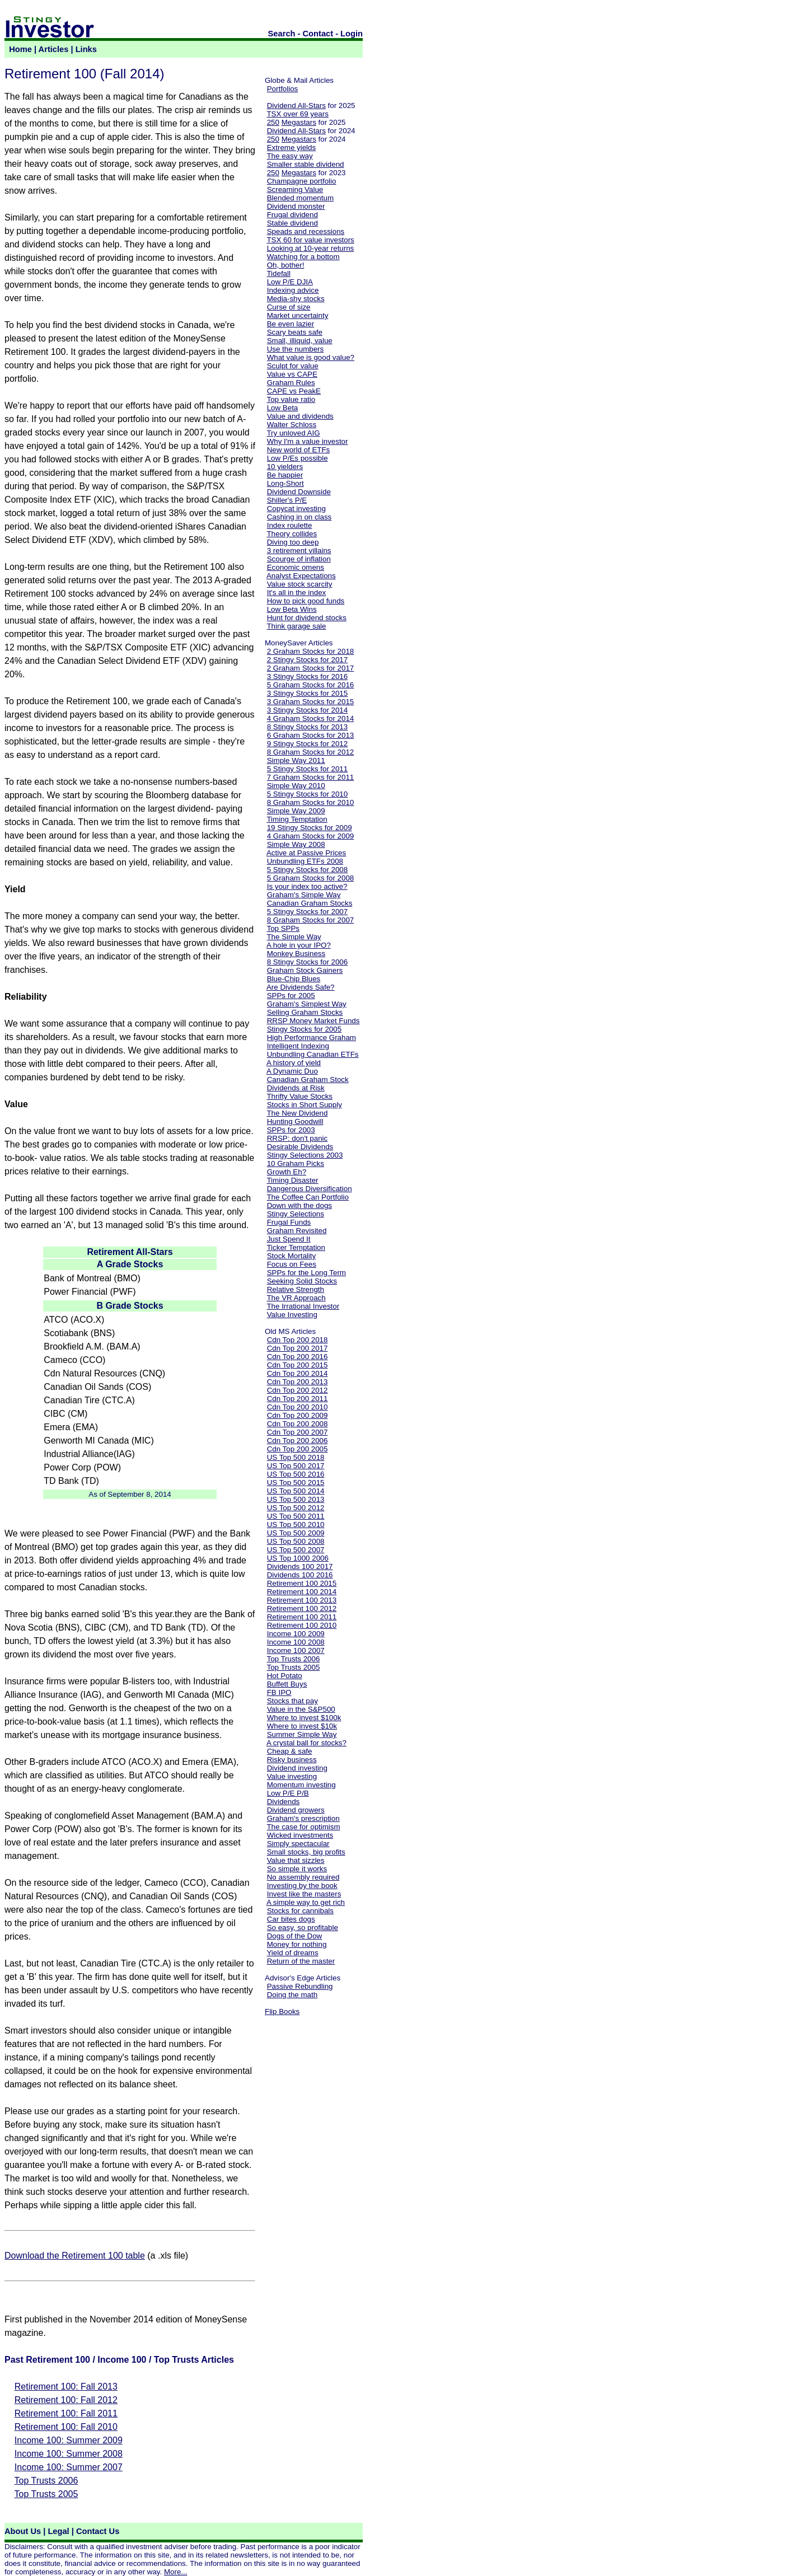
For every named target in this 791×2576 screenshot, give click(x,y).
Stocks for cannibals (300, 1911)
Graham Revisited (297, 1230)
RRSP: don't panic (297, 1138)
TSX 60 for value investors (310, 240)
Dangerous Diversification (309, 1188)
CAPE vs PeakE (294, 391)
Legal (58, 2531)
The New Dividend (296, 1113)
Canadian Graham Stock (308, 1079)
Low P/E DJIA (290, 282)
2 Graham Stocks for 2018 (310, 651)
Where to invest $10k (302, 1726)
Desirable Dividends (300, 1146)
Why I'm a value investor (307, 441)
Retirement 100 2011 (301, 1617)
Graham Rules (291, 382)
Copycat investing (296, 508)
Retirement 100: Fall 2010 (66, 2427)
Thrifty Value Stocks (299, 1096)
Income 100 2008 (296, 1642)
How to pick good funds (306, 601)
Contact (318, 33)
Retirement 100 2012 (301, 1608)
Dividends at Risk (296, 1088)
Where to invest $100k (304, 1717)
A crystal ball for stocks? (306, 1743)
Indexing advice (293, 290)
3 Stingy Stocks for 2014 (307, 710)
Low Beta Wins (292, 609)
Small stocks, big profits (306, 1852)
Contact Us (97, 2531)
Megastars (299, 122)
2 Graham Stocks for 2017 (310, 668)
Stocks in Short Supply (304, 1104)
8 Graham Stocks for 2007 (310, 920)
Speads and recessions (306, 231)
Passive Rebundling (300, 1986)
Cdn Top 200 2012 (297, 1390)
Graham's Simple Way (304, 895)
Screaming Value (295, 189)
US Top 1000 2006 (298, 1558)
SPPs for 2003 (291, 1130)
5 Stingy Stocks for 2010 (307, 794)
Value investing (292, 1776)
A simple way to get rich (305, 1902)
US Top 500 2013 (296, 1499)
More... (175, 2572)
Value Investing (292, 1314)
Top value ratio (290, 399)
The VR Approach (295, 1298)
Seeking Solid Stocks (302, 1281)
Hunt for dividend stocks (307, 617)
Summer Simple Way (302, 1734)
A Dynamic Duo (292, 1071)
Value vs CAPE (292, 374)
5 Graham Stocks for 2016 (310, 685)
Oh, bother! (286, 265)
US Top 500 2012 (296, 1508)
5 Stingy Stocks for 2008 (307, 869)
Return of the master (301, 1961)
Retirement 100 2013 (301, 1600)
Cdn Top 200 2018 (297, 1340)
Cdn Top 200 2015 (297, 1365)
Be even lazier (290, 324)
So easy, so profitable (302, 1927)
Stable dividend (292, 223)
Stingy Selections (295, 1214)
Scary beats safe (294, 332)
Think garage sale (296, 626)
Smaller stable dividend (305, 164)
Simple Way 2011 (296, 760)
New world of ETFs (298, 450)
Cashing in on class (299, 517)
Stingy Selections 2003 (305, 1155)
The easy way (289, 156)
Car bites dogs (291, 1919)
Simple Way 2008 (296, 844)
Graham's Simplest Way (307, 1004)
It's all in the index (296, 592)
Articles (54, 49)
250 (273, 122)
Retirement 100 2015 (301, 1583)
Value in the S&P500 (301, 1709)
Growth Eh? (286, 1172)
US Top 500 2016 (296, 1474)
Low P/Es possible (297, 458)
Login (351, 33)
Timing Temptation (296, 819)
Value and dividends (300, 416)
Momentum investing (301, 1785)
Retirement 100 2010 (301, 1625)
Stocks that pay (292, 1701)
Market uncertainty (298, 315)
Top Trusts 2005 (46, 2494)
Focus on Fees (291, 1264)
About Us (22, 2531)
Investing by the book (302, 1885)
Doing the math (292, 1994)
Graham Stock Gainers (305, 970)
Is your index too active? (307, 886)
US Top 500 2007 (296, 1549)
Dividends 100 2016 (300, 1575)
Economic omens (295, 567)
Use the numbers (295, 349)
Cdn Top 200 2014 (297, 1373)
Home (20, 49)
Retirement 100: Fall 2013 (66, 2386)
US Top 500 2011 (296, 1516)
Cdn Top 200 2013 (297, 1382)
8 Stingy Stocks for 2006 (307, 962)
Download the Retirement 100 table (74, 2255)
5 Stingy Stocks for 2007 (307, 911)
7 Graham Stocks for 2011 (310, 777)
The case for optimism (303, 1827)
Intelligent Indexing (298, 1046)
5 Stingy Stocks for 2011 (307, 769)
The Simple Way (293, 937)
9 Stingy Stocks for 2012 (307, 743)
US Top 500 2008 (296, 1541)
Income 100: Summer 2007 (69, 2467)
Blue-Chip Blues (294, 979)
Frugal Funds (289, 1222)
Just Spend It (289, 1239)
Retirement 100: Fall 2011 (66, 2413)
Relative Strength (295, 1289)
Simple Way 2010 (296, 785)
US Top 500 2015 (296, 1482)
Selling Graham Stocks (305, 1012)
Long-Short (285, 483)
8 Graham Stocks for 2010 (310, 802)
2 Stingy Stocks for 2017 (307, 659)
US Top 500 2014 (296, 1491)
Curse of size (289, 307)
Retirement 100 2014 (301, 1591)
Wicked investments (300, 1835)
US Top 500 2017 (296, 1466)
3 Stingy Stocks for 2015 (307, 693)
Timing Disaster (292, 1180)
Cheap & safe (289, 1751)
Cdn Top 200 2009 (297, 1415)
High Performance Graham (311, 1037)
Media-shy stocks (296, 298)
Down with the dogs (299, 1205)
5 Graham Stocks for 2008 (310, 878)
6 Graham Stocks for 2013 (310, 735)
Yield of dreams (292, 1953)
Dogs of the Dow (294, 1936)
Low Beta (282, 408)
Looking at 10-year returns (310, 248)
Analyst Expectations (301, 576)
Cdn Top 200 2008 (297, 1424)
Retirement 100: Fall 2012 (66, 2400)
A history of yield (293, 1062)
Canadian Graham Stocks (310, 903)
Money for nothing (297, 1944)
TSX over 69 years (297, 114)
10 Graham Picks (295, 1163)
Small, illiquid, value (300, 340)
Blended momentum (300, 198)
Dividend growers (296, 1810)
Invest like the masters (304, 1894)
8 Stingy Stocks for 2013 (307, 727)
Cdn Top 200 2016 (297, 1356)
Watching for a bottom (303, 256)
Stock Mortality (291, 1256)
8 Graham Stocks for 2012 (310, 752)
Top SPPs (282, 928)
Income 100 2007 (296, 1650)
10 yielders (285, 466)
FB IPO (279, 1692)
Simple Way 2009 (296, 811)
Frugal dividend (292, 214)
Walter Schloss (291, 424)
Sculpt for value (293, 366)
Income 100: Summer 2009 (69, 2440)
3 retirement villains (299, 550)
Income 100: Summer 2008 (69, 2453)
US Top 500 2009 (296, 1533)
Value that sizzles (296, 1860)
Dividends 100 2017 (300, 1566)
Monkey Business (296, 953)
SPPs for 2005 (291, 995)
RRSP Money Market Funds (313, 1021)
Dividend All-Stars (296, 105)
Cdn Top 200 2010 (297, 1407)
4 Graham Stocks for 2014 (310, 718)
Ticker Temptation (295, 1247)
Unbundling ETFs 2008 (305, 861)
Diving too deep (293, 542)
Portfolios (282, 89)
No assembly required (303, 1877)
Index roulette (289, 525)
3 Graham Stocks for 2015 (310, 701)
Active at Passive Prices (306, 853)
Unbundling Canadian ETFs (313, 1054)
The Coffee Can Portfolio (307, 1197)
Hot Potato (284, 1675)
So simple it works (297, 1869)
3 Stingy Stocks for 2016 (307, 676)
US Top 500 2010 (296, 1524)
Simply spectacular (298, 1843)
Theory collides (291, 534)
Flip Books (282, 2011)
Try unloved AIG (293, 433)
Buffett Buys (287, 1684)
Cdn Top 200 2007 (297, 1432)
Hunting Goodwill (295, 1121)
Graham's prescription (303, 1818)
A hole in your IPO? (298, 945)
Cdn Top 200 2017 (297, 1348)
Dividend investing (297, 1768)
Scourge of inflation (299, 559)
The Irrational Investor (302, 1306)
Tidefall (278, 273)
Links (86, 49)
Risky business (292, 1759)
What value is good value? (310, 357)
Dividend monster (296, 206)
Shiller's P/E (287, 500)
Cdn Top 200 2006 (297, 1440)
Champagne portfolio (301, 181)
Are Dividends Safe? (300, 987)
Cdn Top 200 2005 (297, 1449)
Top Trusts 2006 (46, 2480)
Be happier (285, 475)
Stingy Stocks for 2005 (304, 1029)
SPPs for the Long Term (306, 1272)
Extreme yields (291, 147)
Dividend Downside (299, 492)
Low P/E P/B (288, 1793)
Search (282, 33)
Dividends (283, 1801)
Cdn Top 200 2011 (297, 1398)
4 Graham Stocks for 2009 (310, 836)
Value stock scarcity (300, 584)
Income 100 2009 (296, 1633)
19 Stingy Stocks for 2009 (309, 827)
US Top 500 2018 (296, 1457)
